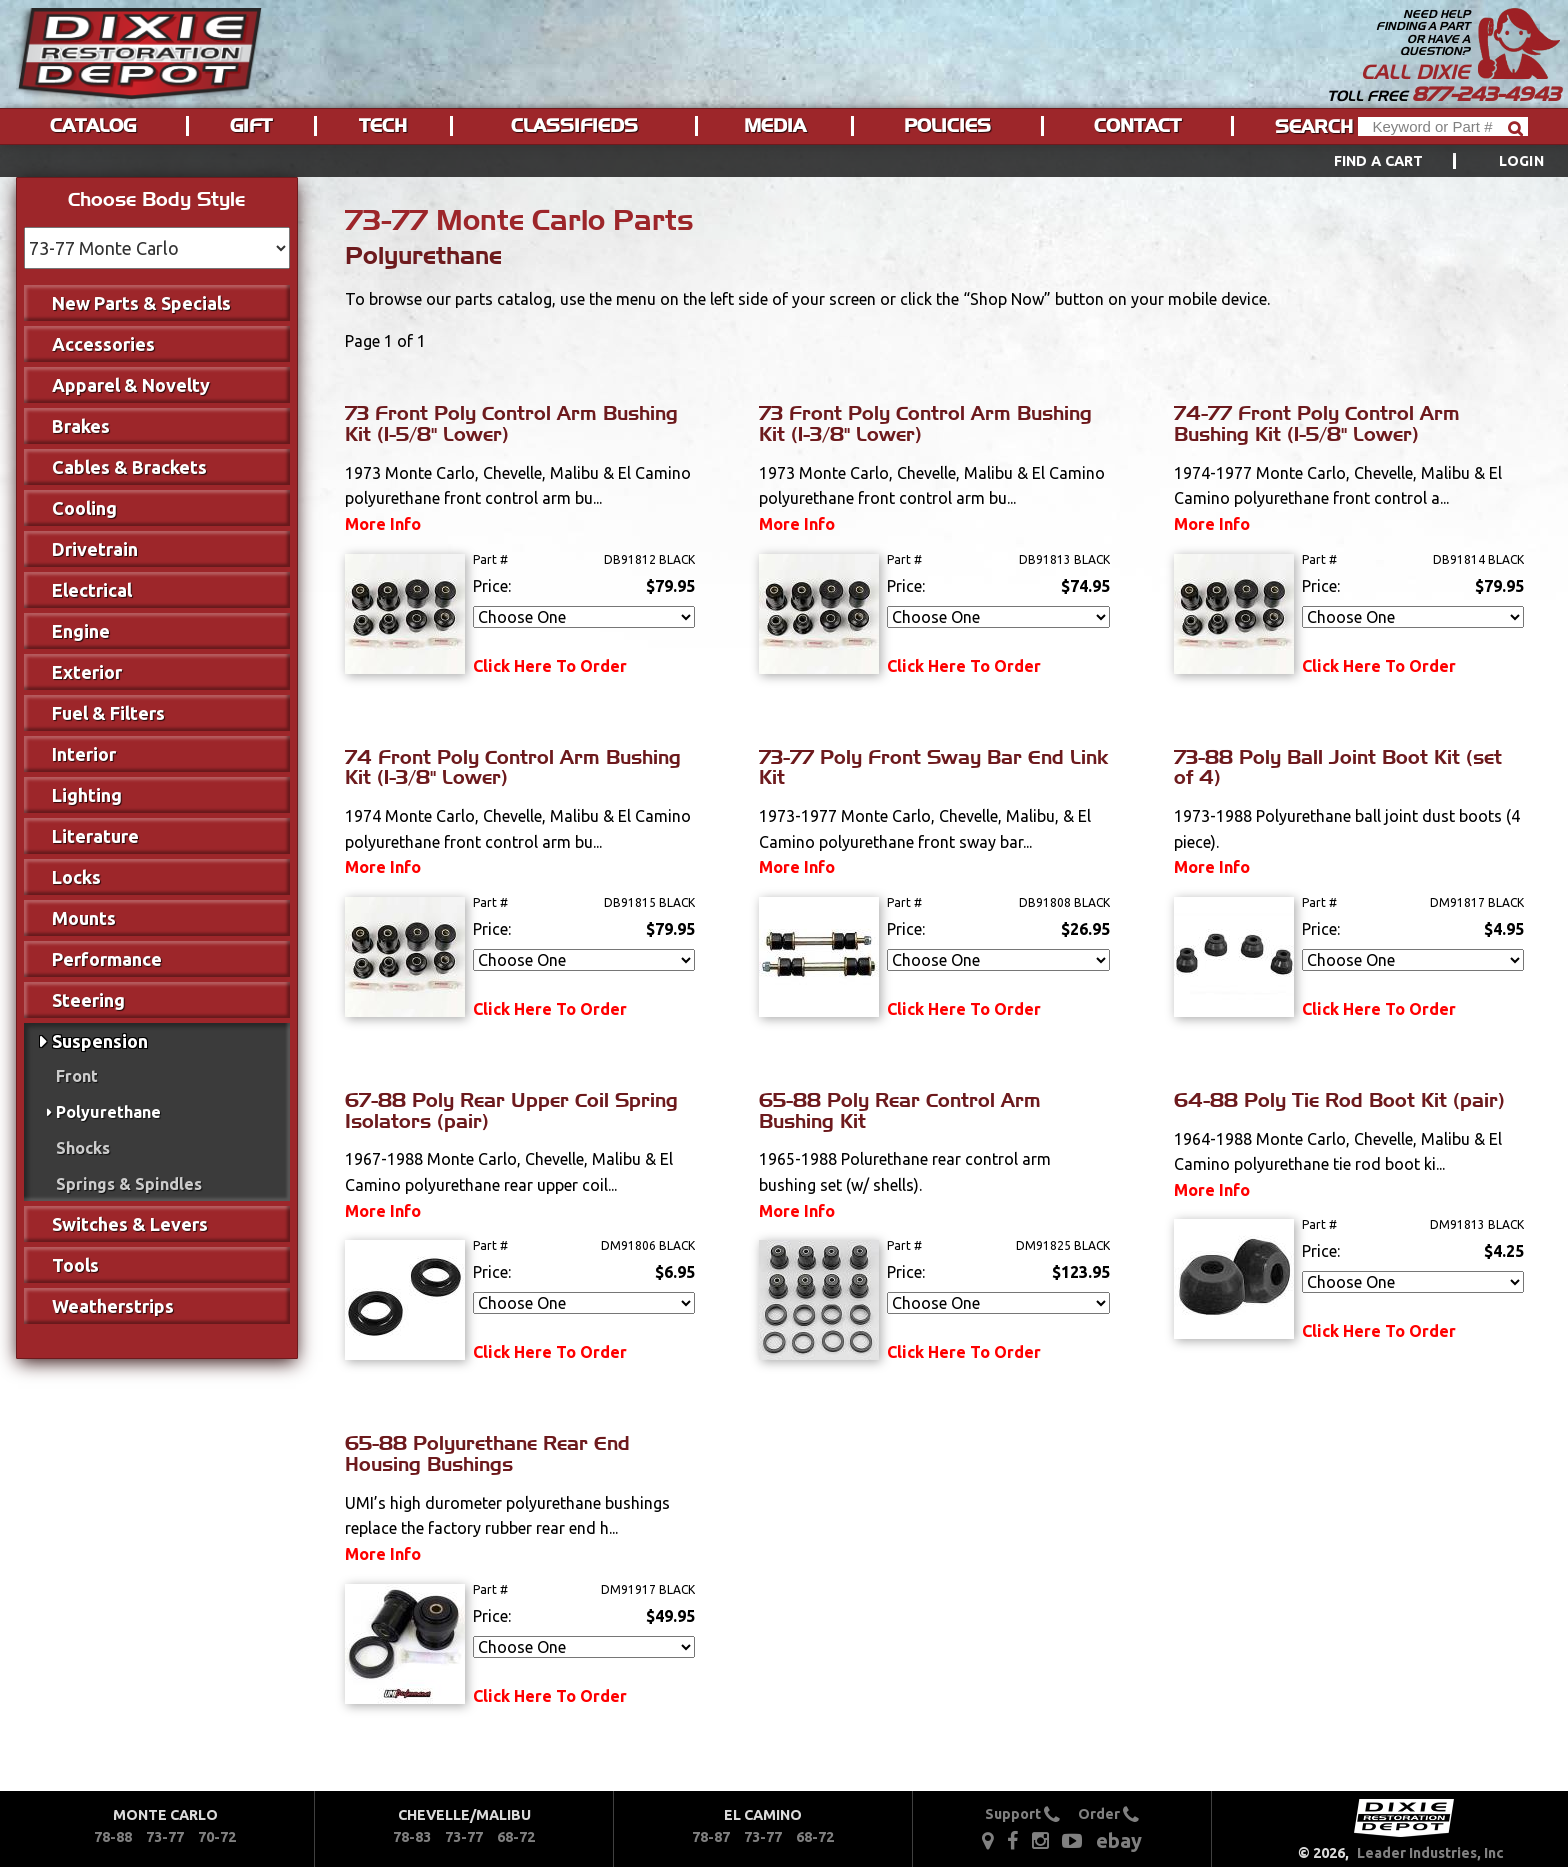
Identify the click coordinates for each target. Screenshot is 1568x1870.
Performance (107, 959)
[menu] (784, 161)
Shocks (83, 1148)
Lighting (87, 795)
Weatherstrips (113, 1306)
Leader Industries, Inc (1430, 1853)
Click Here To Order (550, 666)
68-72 (516, 1837)
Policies (947, 126)
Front (77, 1076)
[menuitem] (1416, 161)
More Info (383, 524)
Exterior (87, 672)
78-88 (113, 1837)
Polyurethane (108, 1112)
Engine (81, 631)
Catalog (93, 126)
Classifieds (574, 126)
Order (1108, 1814)
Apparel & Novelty (131, 385)
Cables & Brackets (129, 467)
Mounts (84, 918)
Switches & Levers (130, 1224)
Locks (76, 877)
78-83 (412, 1837)
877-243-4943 (1486, 94)
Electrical (92, 590)
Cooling (84, 508)
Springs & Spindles (129, 1184)
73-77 (165, 1837)
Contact (1137, 126)
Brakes (81, 426)
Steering (88, 1000)
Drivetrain (95, 549)
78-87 (711, 1837)
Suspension (100, 1041)
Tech (383, 126)
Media (775, 126)
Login (1521, 161)
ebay (1119, 1840)
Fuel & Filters (108, 713)
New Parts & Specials (141, 303)
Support (1022, 1814)
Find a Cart (1379, 161)
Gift (251, 126)
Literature (95, 836)
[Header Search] (1443, 126)
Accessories (103, 344)
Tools (75, 1265)
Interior (84, 754)
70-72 (217, 1837)
